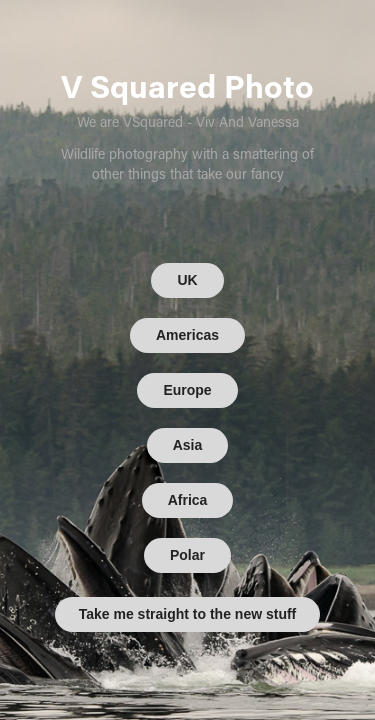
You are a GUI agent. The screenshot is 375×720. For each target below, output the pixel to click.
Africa (188, 500)
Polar (187, 555)
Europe (187, 390)
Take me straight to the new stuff (188, 614)
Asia (188, 445)
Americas (187, 335)
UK (187, 280)
